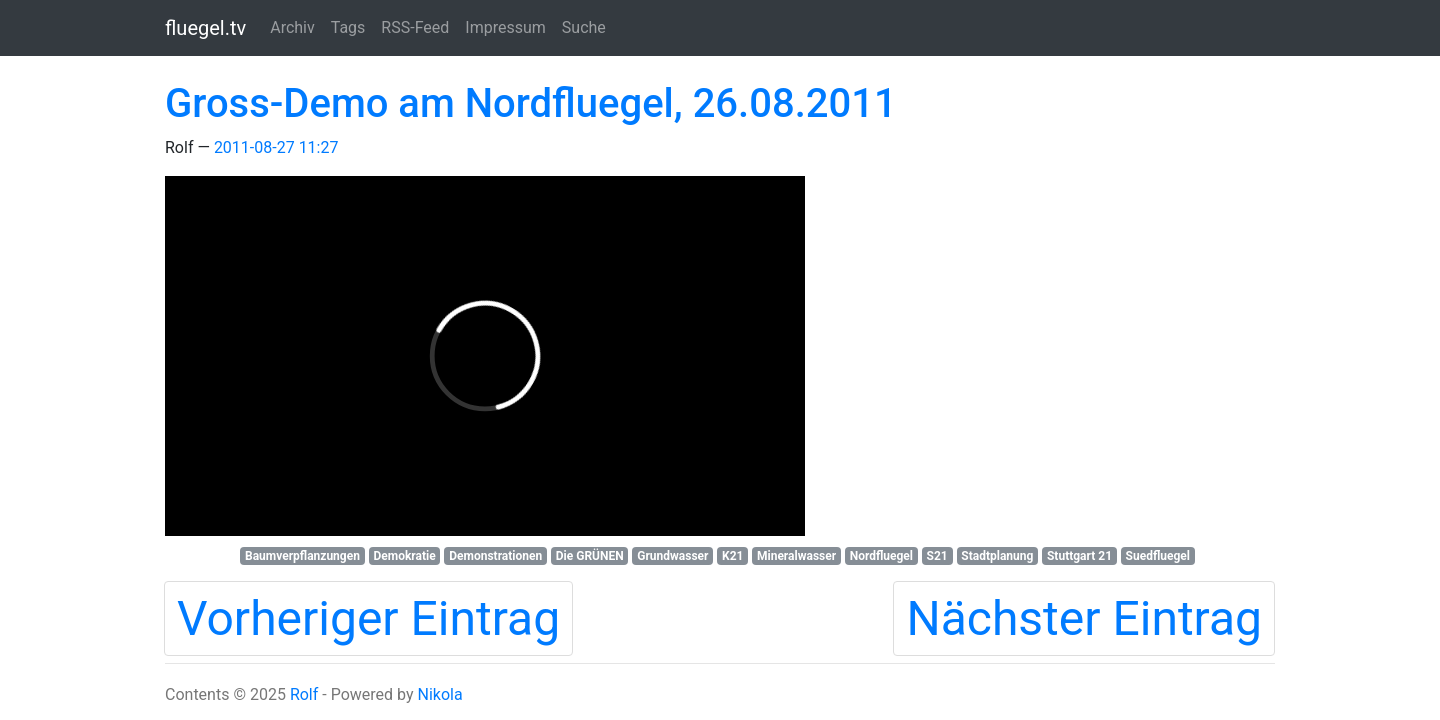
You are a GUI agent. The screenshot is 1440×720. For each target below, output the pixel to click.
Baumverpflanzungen (302, 556)
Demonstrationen (495, 556)
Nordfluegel (881, 556)
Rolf (304, 694)
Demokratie (404, 556)
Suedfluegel (1158, 556)
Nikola (439, 694)
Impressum (505, 27)
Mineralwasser (796, 556)
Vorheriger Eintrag (368, 618)
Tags (348, 27)
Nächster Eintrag (1084, 618)
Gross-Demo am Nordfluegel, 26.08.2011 (531, 103)
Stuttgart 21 (1079, 556)
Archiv (292, 27)
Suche (584, 27)
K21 (732, 556)
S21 (937, 556)
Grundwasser (672, 556)
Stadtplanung (997, 556)
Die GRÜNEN (590, 556)
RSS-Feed (415, 27)
